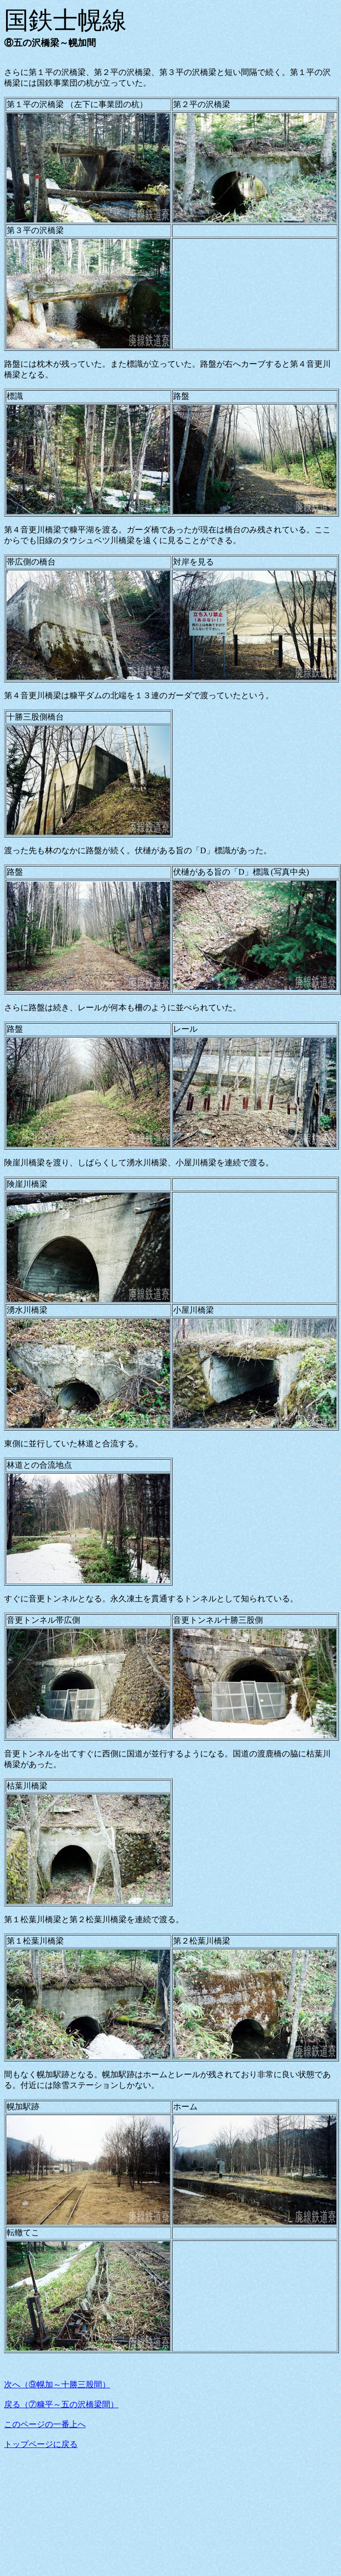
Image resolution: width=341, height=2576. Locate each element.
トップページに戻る (41, 2444)
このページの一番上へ (45, 2424)
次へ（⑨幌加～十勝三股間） (57, 2384)
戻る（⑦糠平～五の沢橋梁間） (61, 2404)
